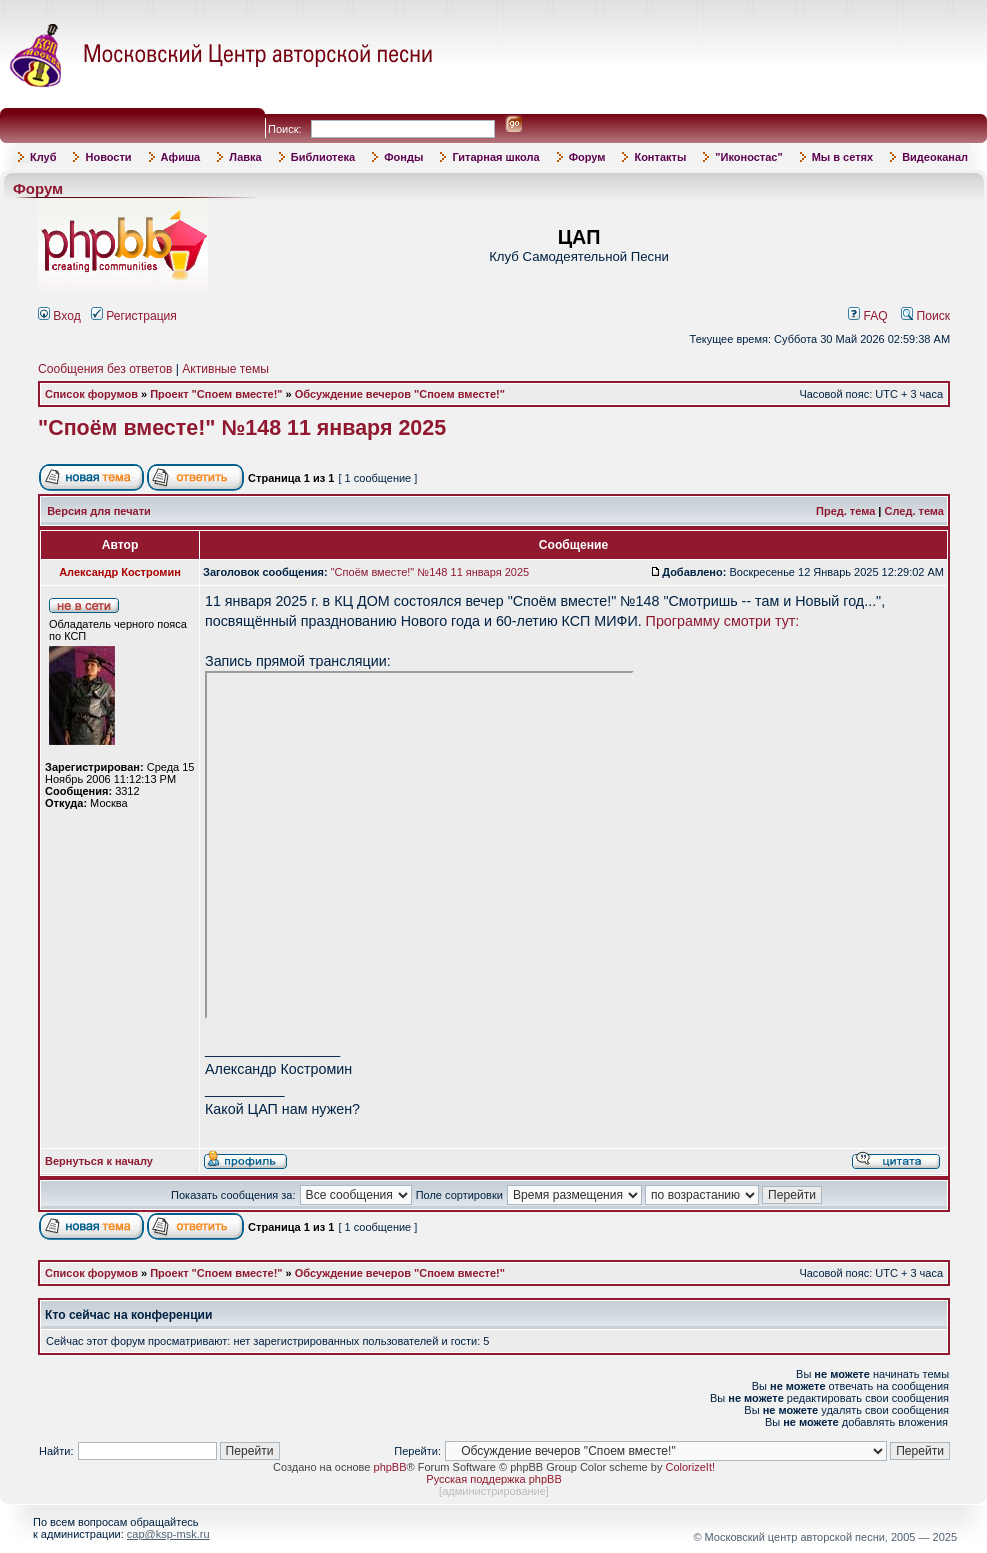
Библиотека (323, 157)
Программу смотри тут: (723, 621)
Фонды (403, 157)
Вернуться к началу (99, 1161)
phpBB (390, 1467)
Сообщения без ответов (105, 369)
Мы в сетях (842, 157)
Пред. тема (845, 511)
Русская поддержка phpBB (493, 1479)
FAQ (868, 316)
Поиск (925, 316)
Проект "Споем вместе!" (216, 394)
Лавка (245, 157)
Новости (108, 157)
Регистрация (134, 316)
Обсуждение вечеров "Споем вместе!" (400, 394)
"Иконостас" (748, 157)
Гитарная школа (495, 157)
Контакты (660, 157)
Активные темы (225, 369)
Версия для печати (99, 511)
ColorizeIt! (690, 1467)
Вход (59, 316)
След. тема (914, 511)
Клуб (43, 157)
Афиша (181, 157)
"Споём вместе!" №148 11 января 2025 (242, 428)
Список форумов (91, 394)
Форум (587, 157)
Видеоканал (935, 157)
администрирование (494, 1491)
